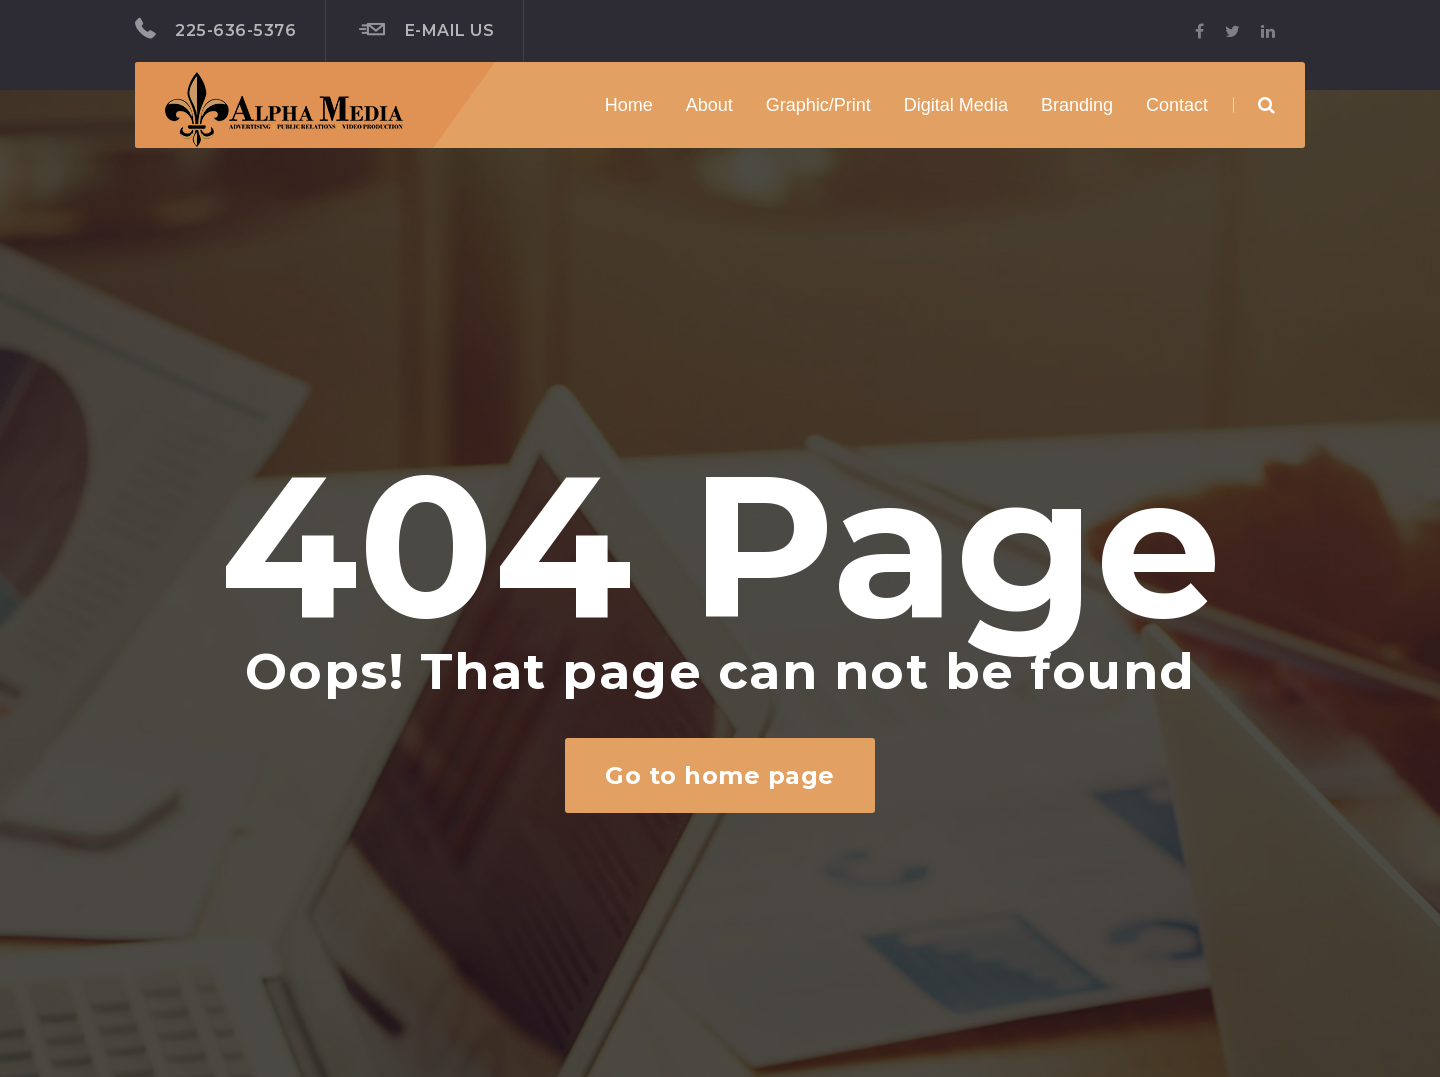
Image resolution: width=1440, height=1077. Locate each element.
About (709, 105)
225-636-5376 (215, 29)
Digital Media (956, 105)
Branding (1077, 105)
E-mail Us (426, 30)
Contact (1177, 105)
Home (629, 105)
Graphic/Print (818, 105)
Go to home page (719, 775)
